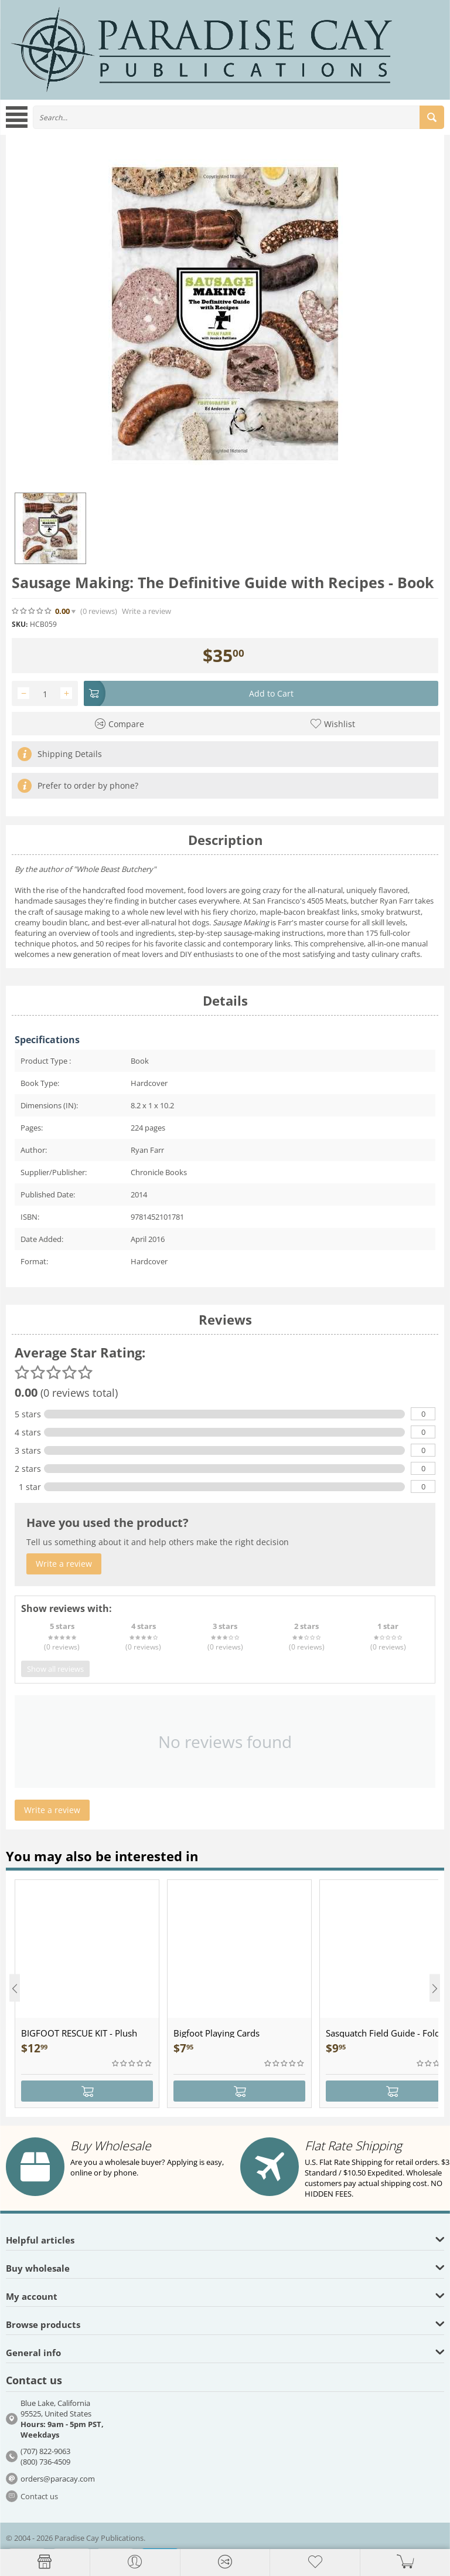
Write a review (146, 611)
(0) (98, 611)
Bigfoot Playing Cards (216, 2033)
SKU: (20, 624)
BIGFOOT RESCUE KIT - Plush (79, 2033)
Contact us (39, 2496)
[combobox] (238, 117)
